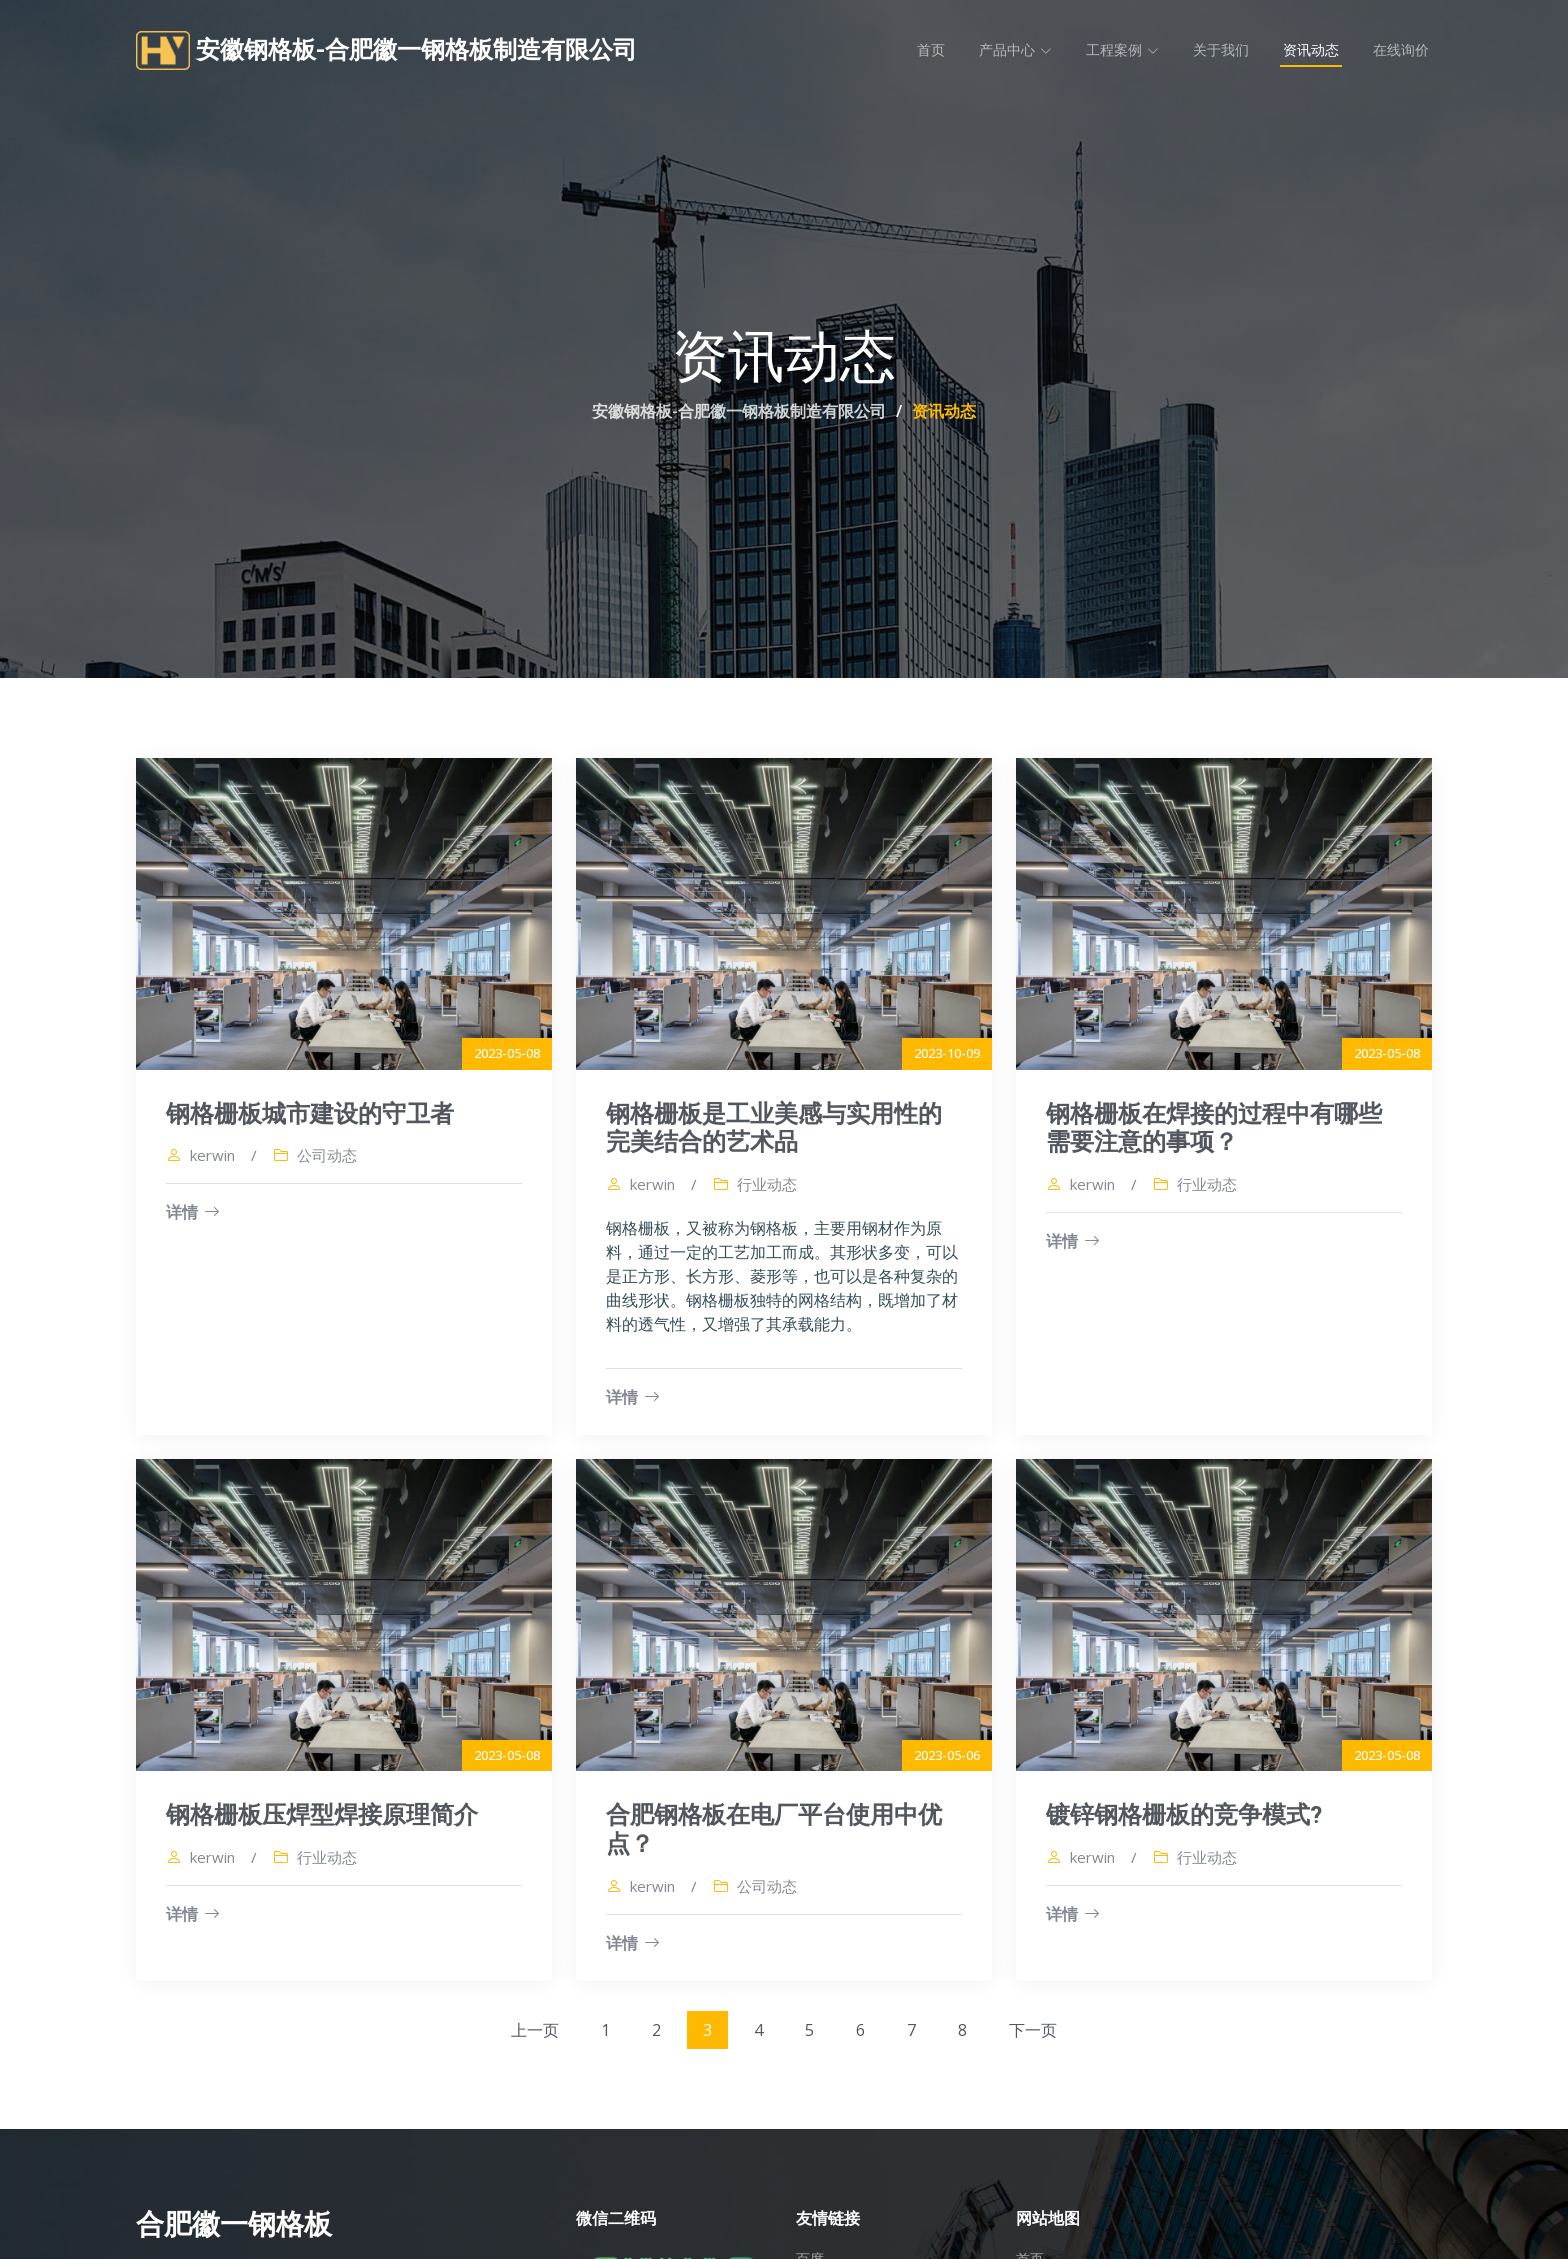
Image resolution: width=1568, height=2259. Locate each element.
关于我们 (1221, 50)
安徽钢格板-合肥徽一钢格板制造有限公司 (739, 411)
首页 (931, 50)
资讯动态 (1311, 50)
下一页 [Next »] (1033, 2032)
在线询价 (1401, 50)
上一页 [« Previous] (535, 2032)
